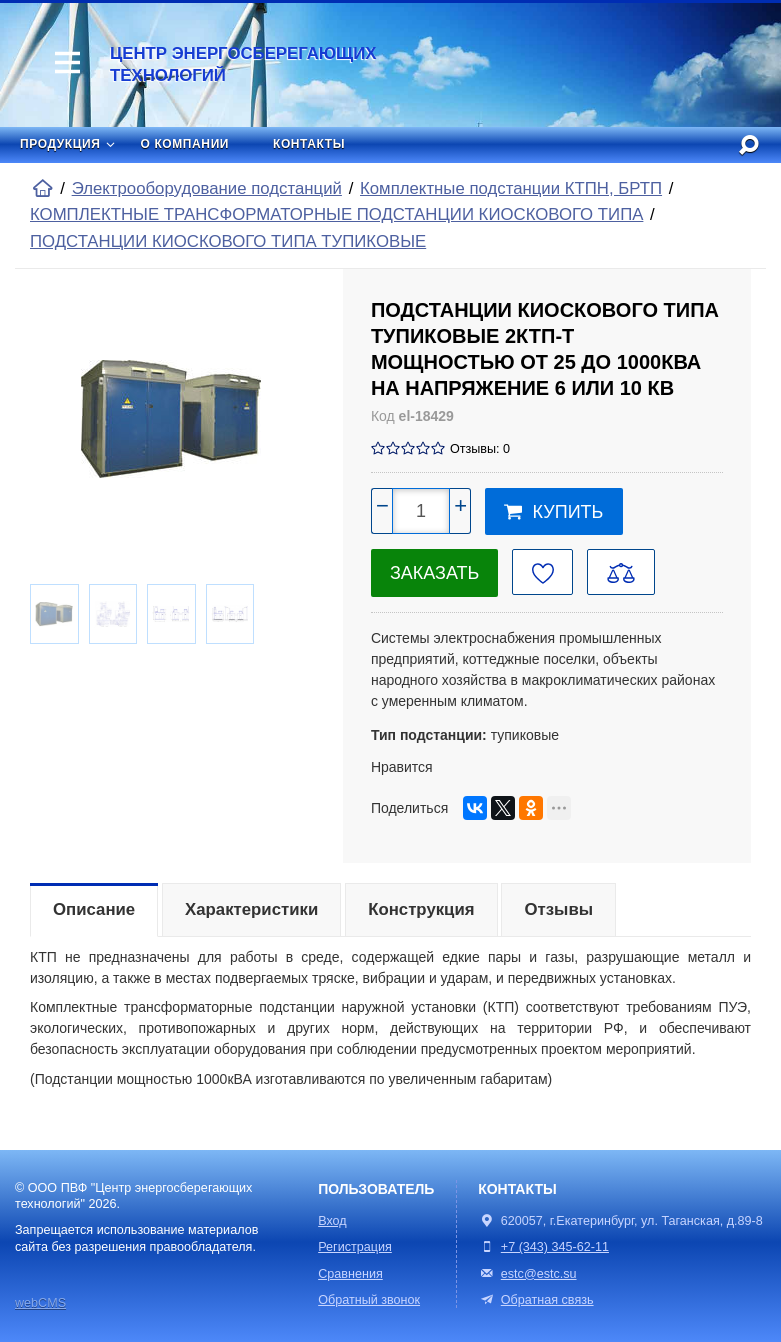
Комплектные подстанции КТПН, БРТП (511, 188)
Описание (94, 909)
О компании (185, 144)
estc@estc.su (539, 1274)
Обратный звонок (369, 1300)
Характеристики (251, 909)
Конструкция (421, 909)
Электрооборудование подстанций (207, 188)
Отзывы (558, 909)
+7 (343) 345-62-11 (555, 1247)
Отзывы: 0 (480, 449)
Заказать (434, 573)
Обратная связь (535, 1300)
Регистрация (355, 1247)
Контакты (309, 144)
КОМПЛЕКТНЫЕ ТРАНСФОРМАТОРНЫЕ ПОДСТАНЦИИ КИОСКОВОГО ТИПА (336, 214)
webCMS (40, 1303)
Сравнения (350, 1274)
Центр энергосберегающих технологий (243, 64)
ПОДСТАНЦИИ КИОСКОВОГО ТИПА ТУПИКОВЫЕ (228, 241)
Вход (332, 1221)
